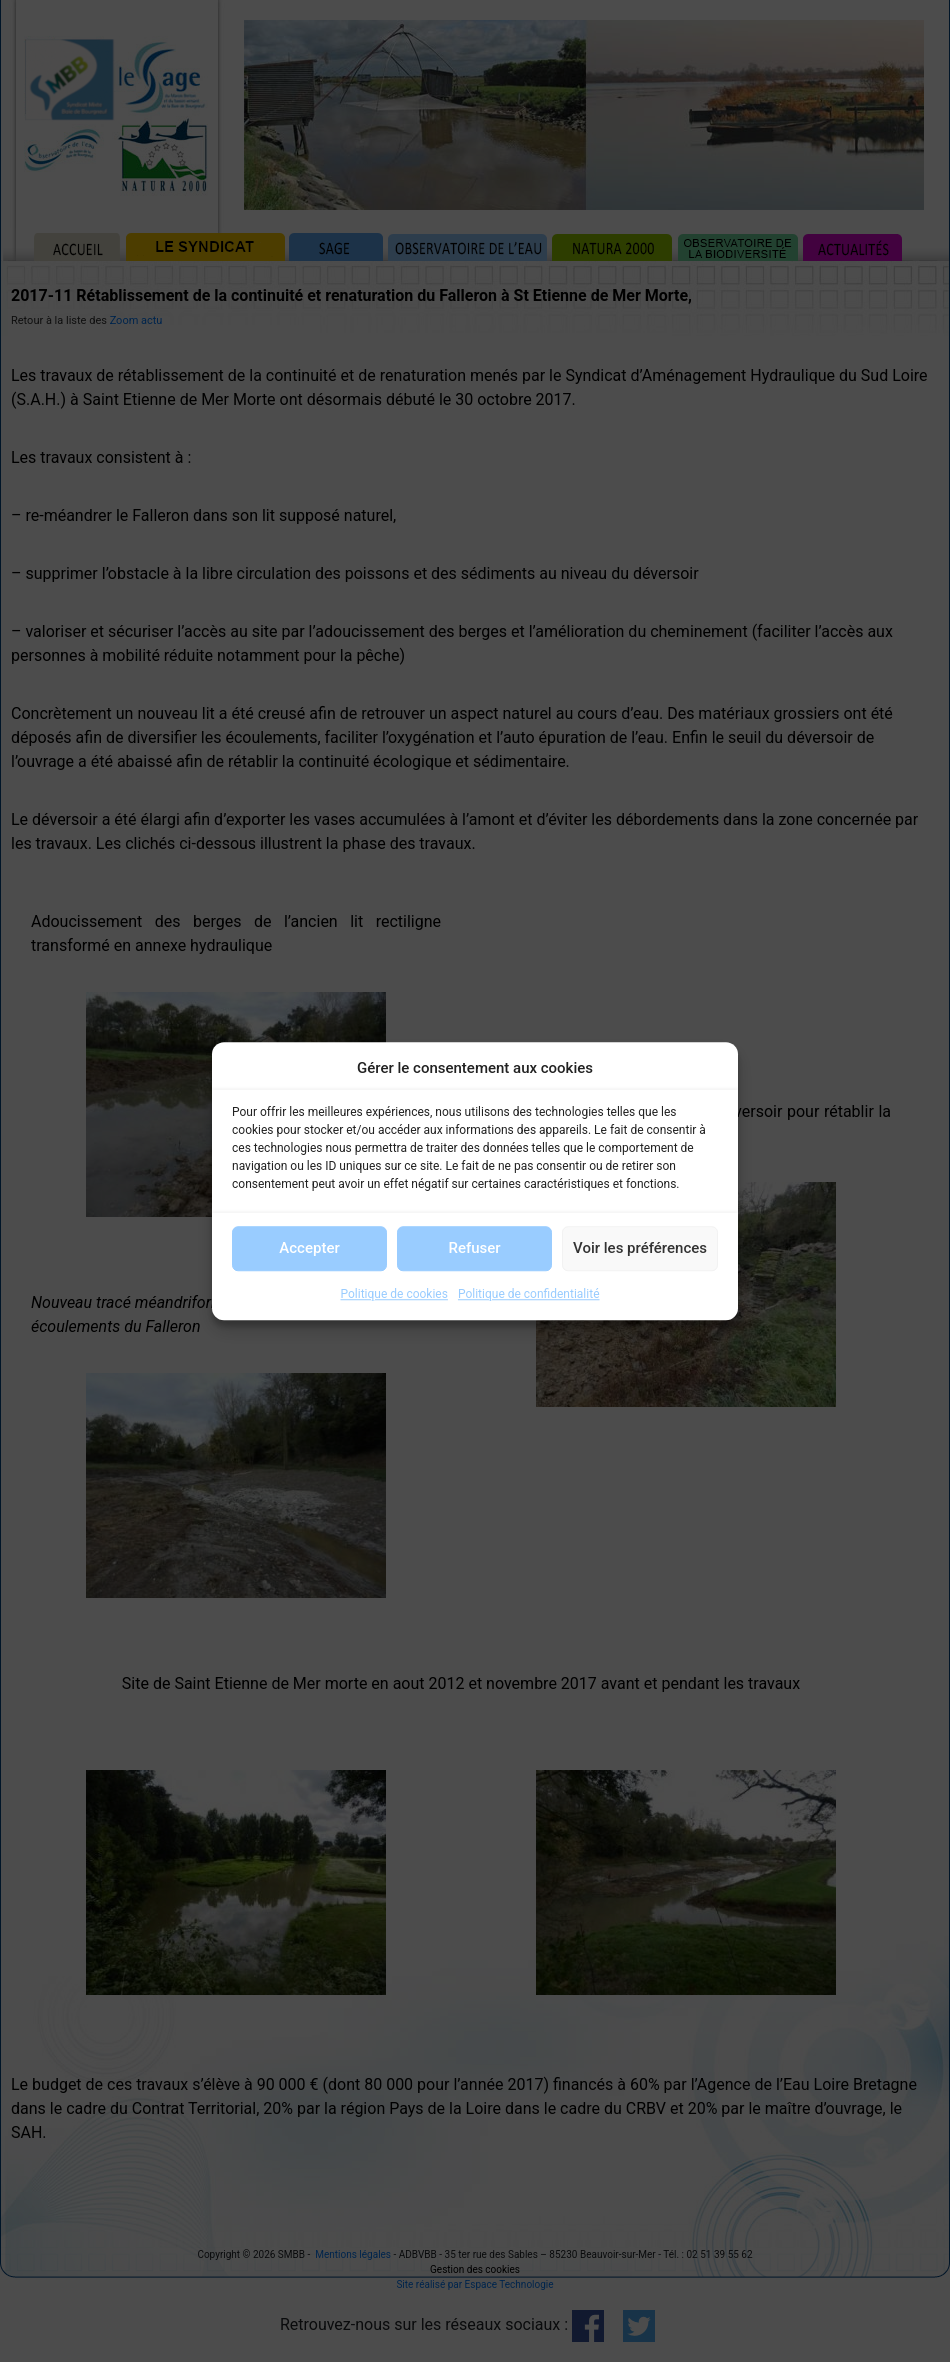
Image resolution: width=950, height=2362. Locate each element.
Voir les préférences (640, 1248)
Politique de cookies (394, 1294)
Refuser (474, 1248)
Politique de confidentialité (529, 1294)
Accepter (309, 1248)
